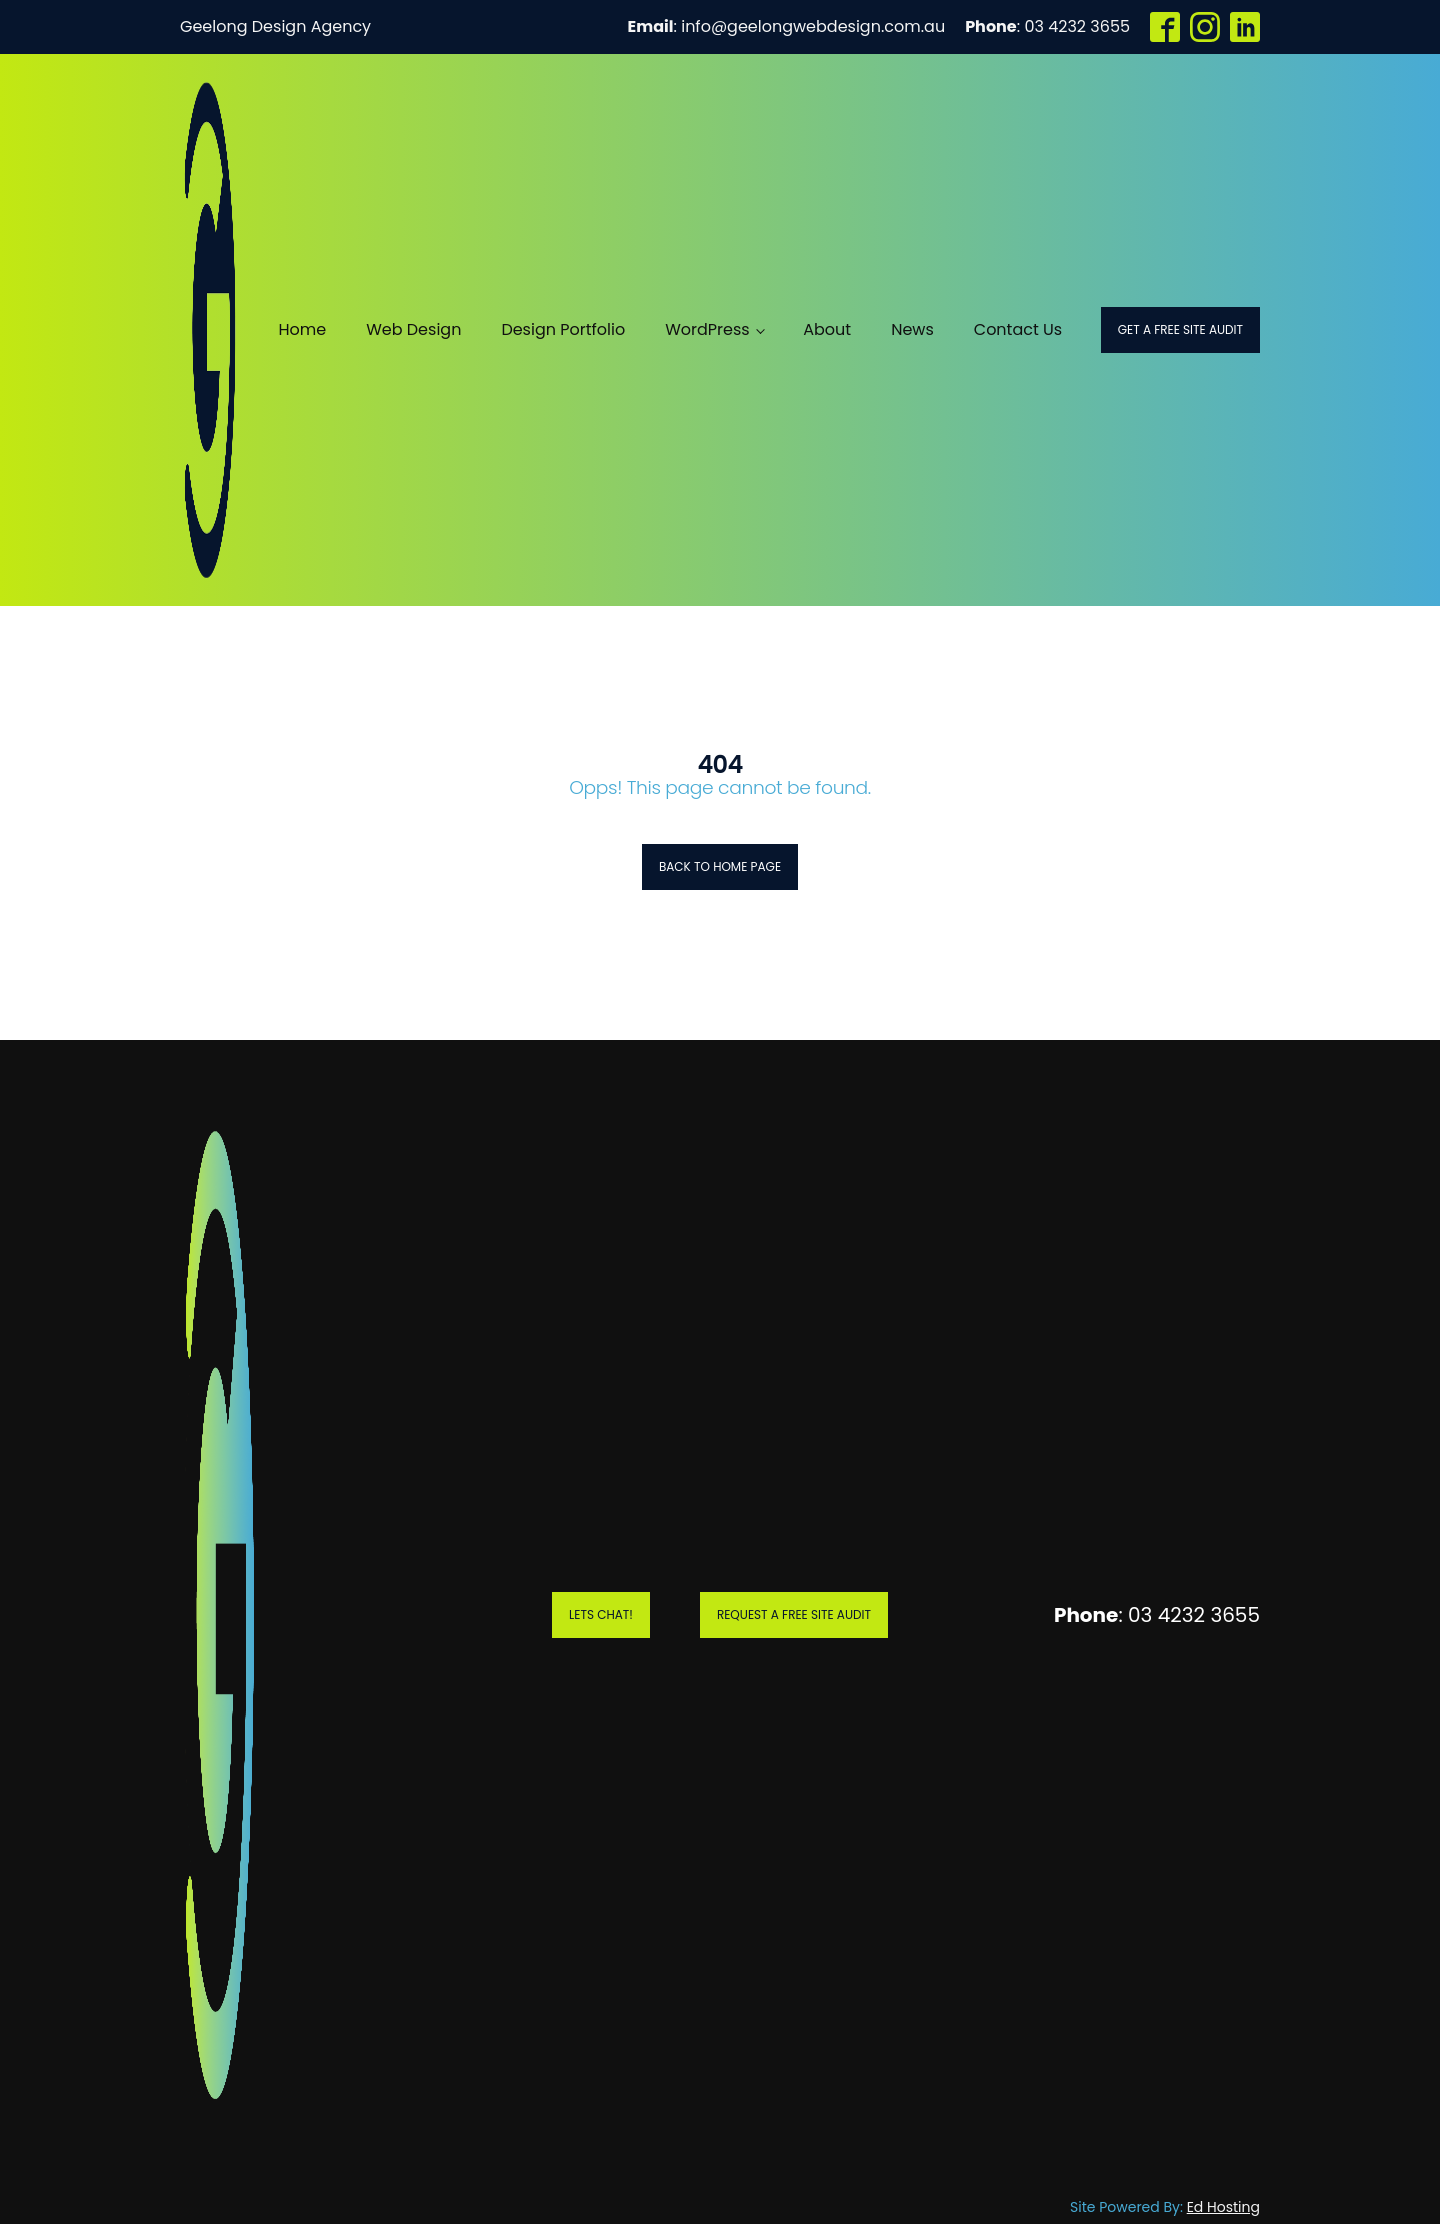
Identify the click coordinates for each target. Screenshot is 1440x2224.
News (912, 329)
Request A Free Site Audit (794, 1614)
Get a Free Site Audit (1180, 329)
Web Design (413, 329)
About (827, 329)
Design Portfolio (563, 329)
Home (302, 329)
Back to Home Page (720, 866)
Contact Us (1018, 329)
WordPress (707, 329)
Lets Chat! (601, 1614)
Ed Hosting (1223, 2207)
